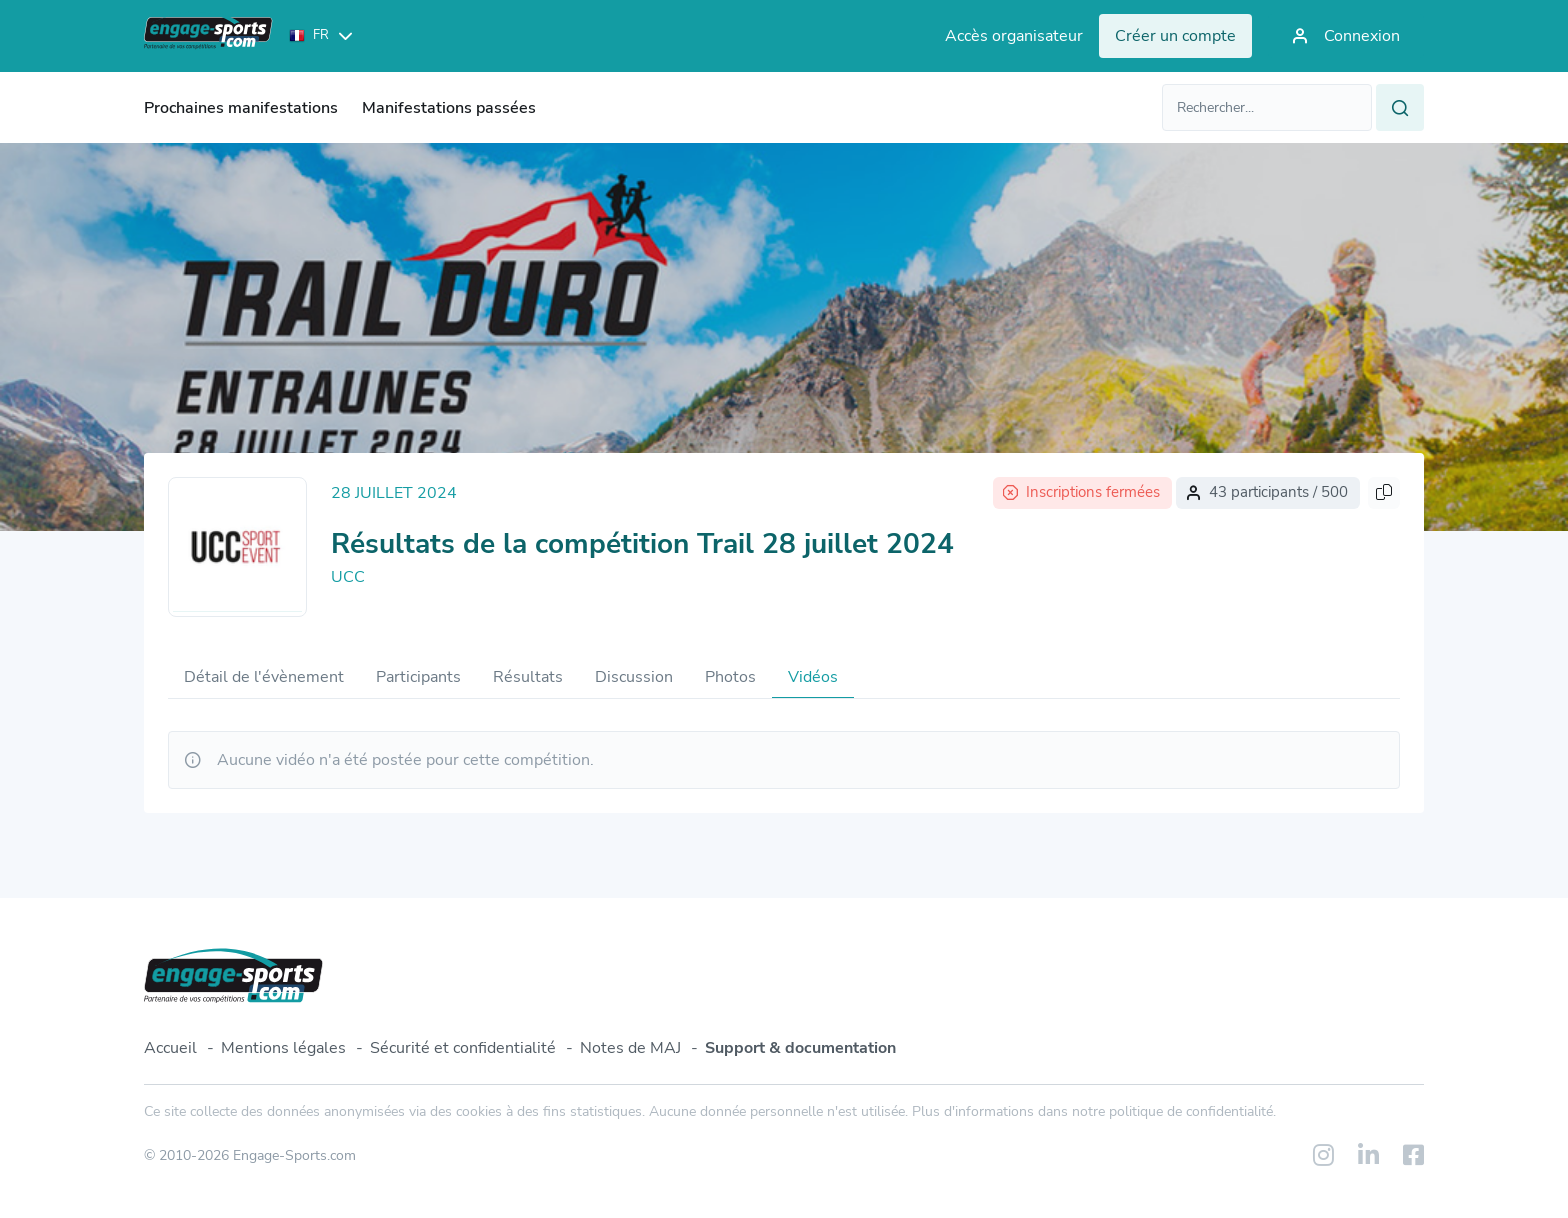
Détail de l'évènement (264, 677)
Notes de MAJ (630, 1048)
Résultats (528, 677)
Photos (730, 677)
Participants (418, 677)
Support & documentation (800, 1048)
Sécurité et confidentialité (463, 1048)
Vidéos (813, 677)
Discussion (634, 677)
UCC (348, 577)
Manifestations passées (449, 108)
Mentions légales (283, 1048)
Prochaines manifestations (241, 108)
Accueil (170, 1048)
